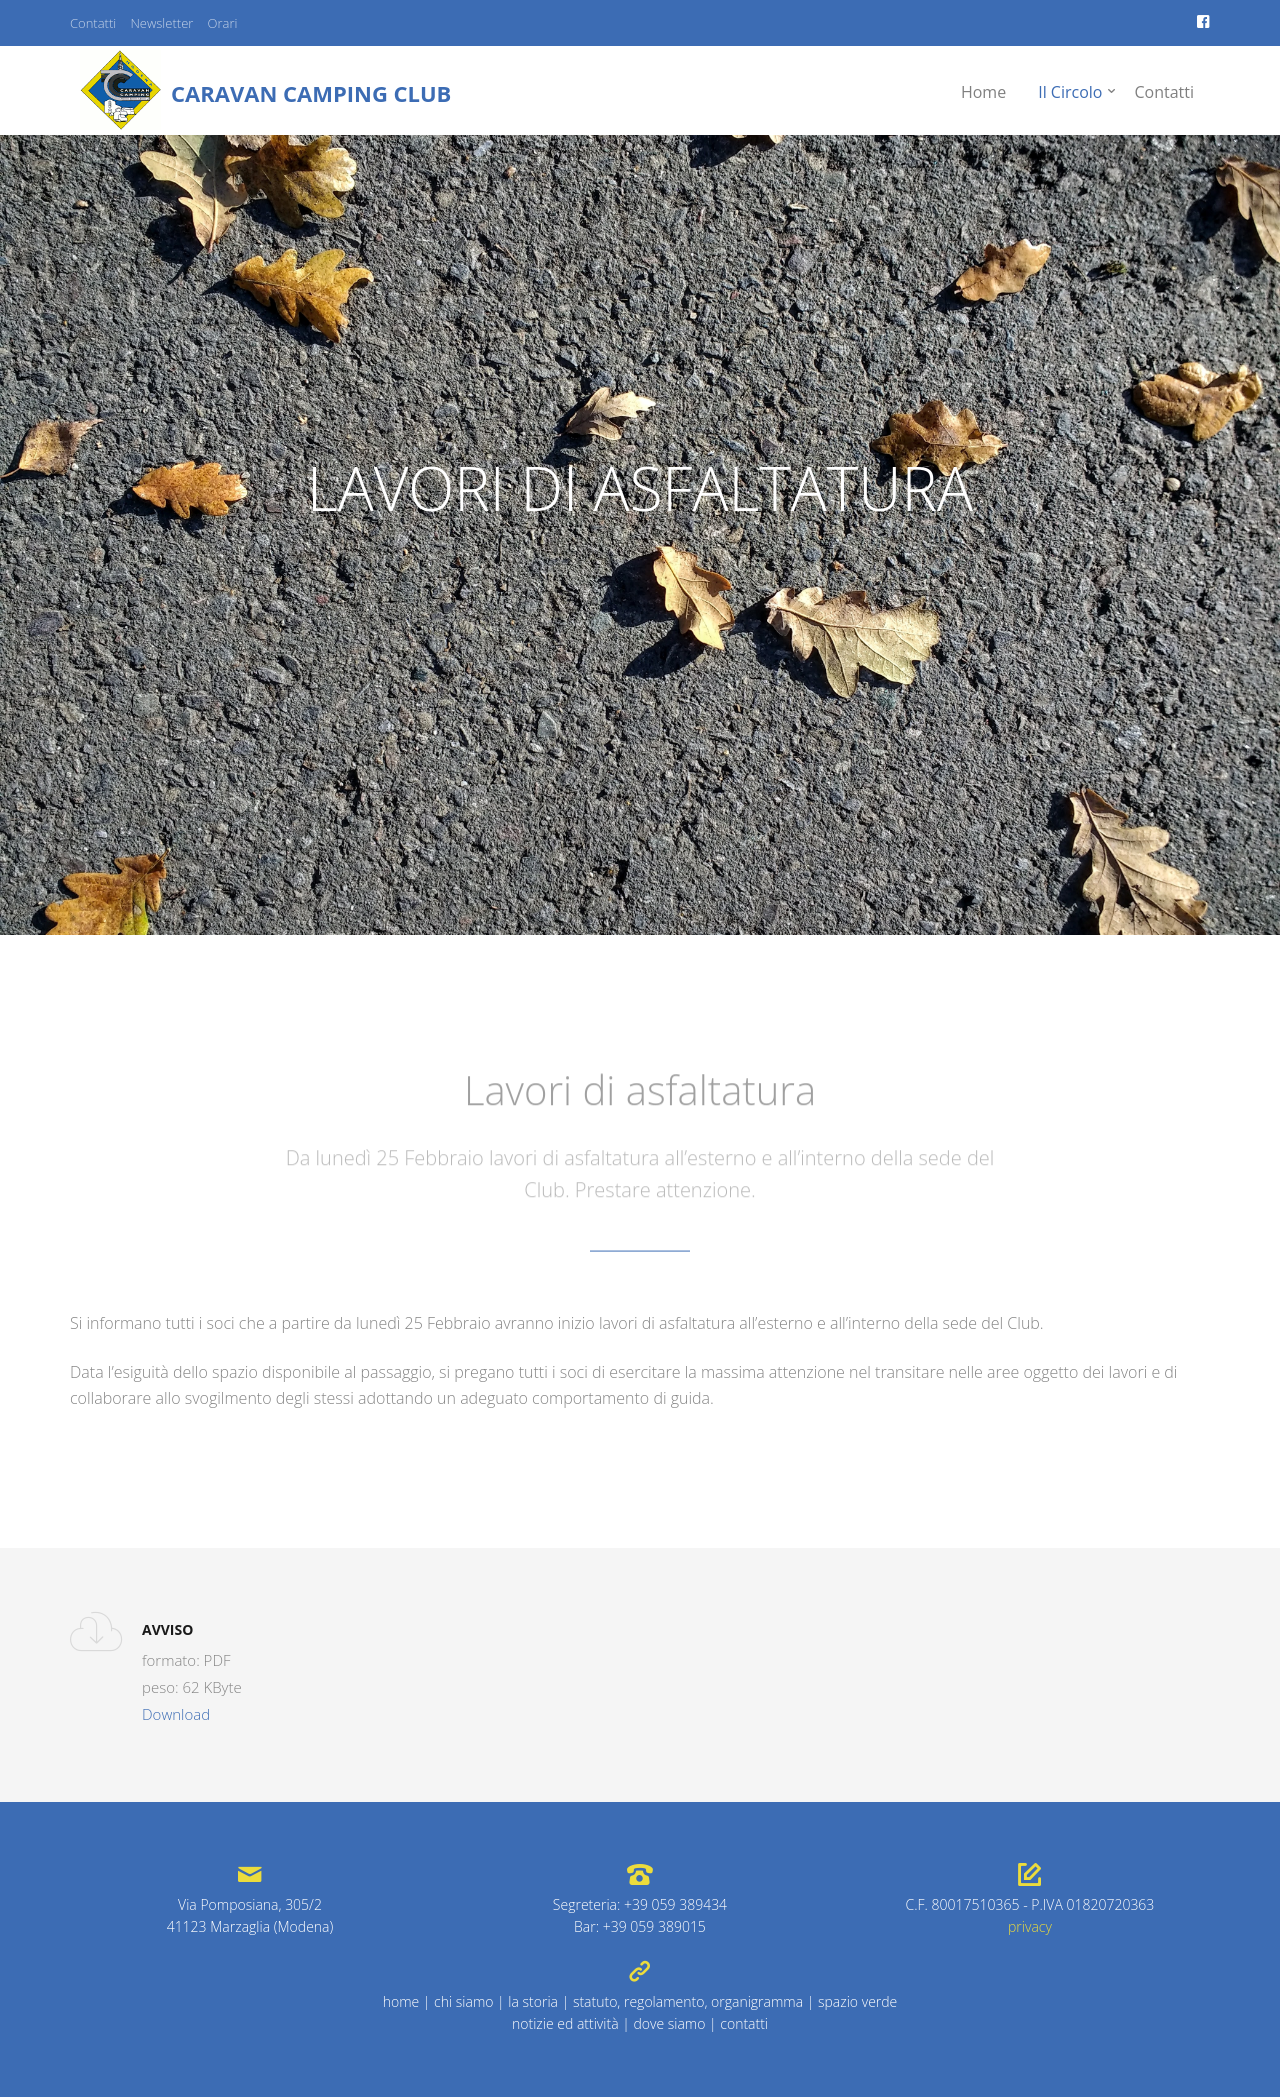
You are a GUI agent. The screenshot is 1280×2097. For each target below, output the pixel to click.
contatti (744, 2023)
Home (983, 92)
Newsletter (161, 23)
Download (176, 1714)
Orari (223, 23)
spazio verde (857, 2001)
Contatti (93, 23)
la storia (533, 2001)
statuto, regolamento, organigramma (688, 2001)
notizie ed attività (565, 2023)
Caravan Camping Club (311, 93)
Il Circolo (1070, 92)
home (401, 2001)
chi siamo (463, 2001)
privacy (1030, 1926)
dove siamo (669, 2023)
